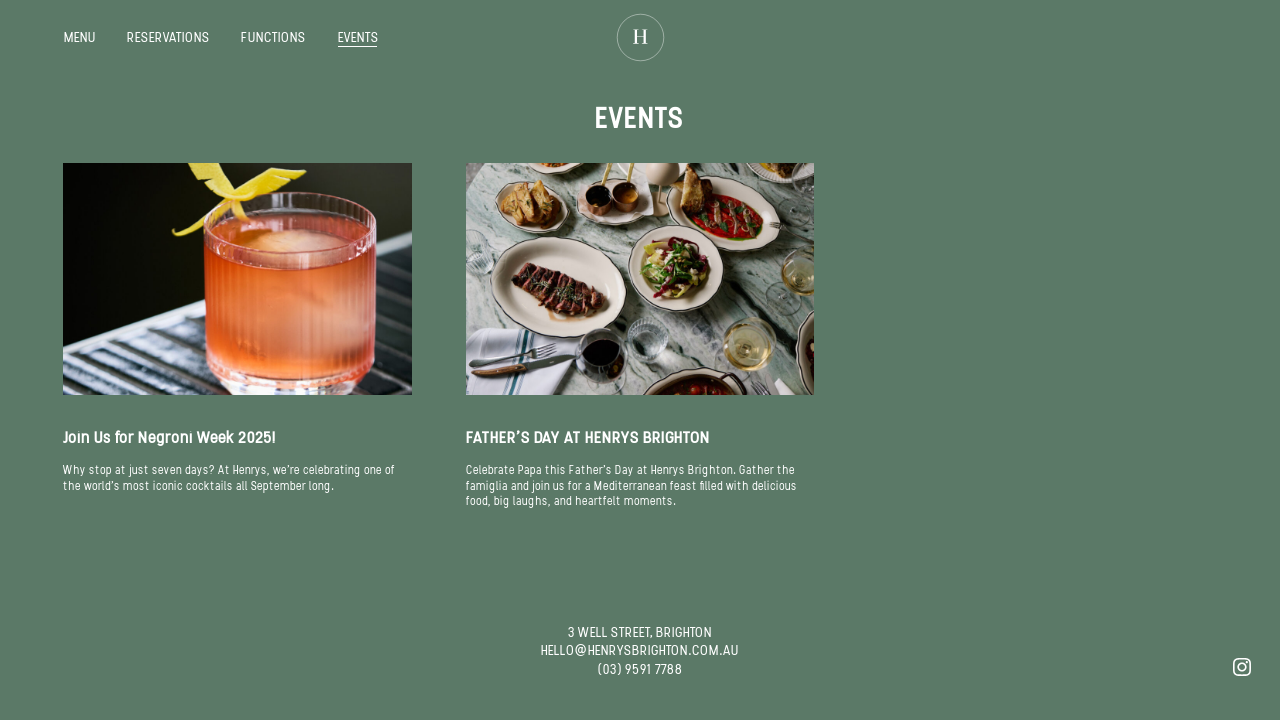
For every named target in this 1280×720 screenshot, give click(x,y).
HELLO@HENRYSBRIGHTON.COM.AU (640, 650)
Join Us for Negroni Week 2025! (169, 437)
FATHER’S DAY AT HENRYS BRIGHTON (588, 437)
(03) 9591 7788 (640, 669)
